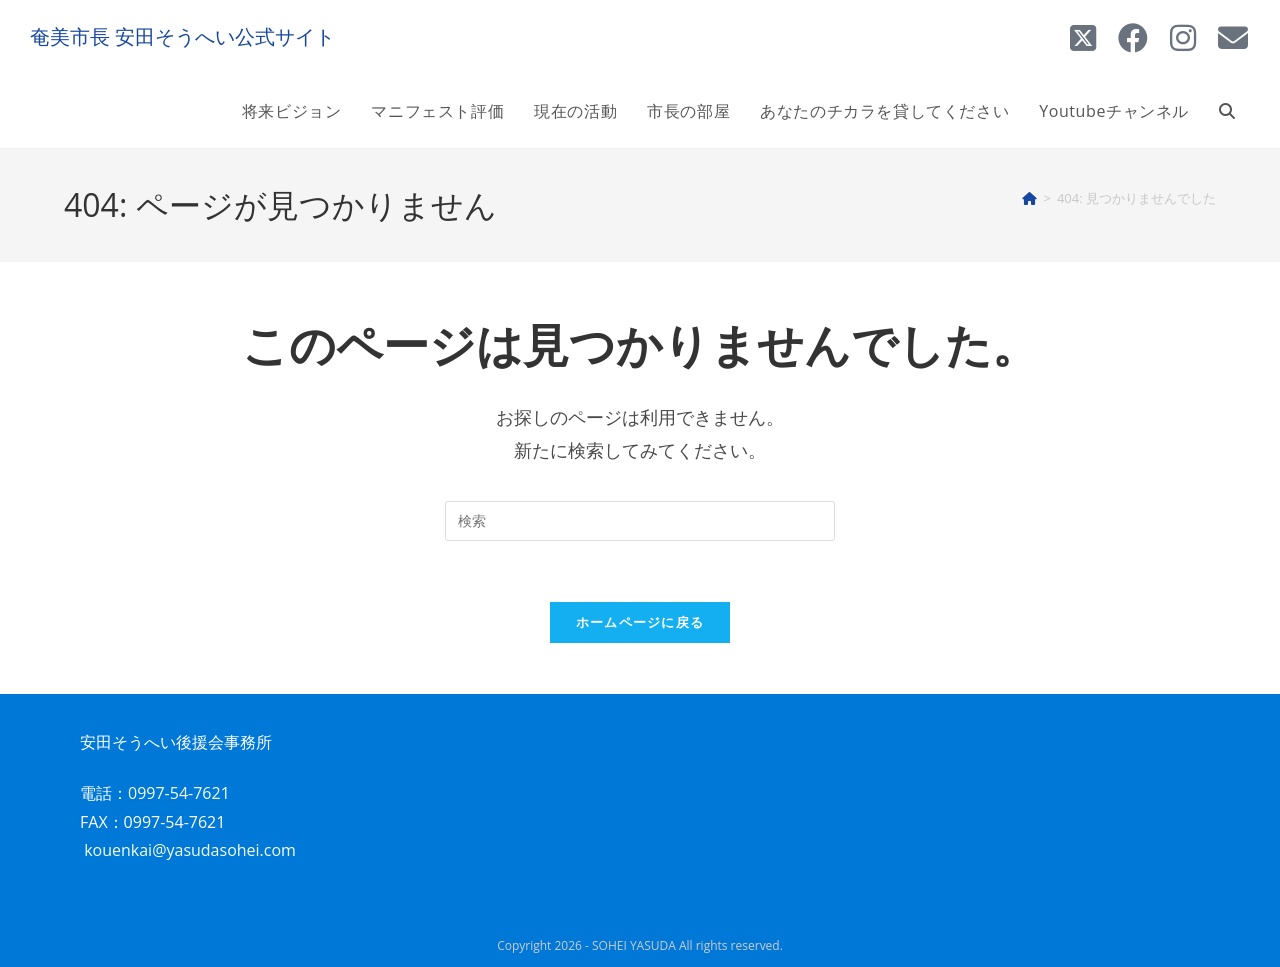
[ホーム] (1029, 198)
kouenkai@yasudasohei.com (190, 850)
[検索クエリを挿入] (640, 521)
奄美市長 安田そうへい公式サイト (182, 36)
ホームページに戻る (640, 622)
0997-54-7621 (179, 793)
